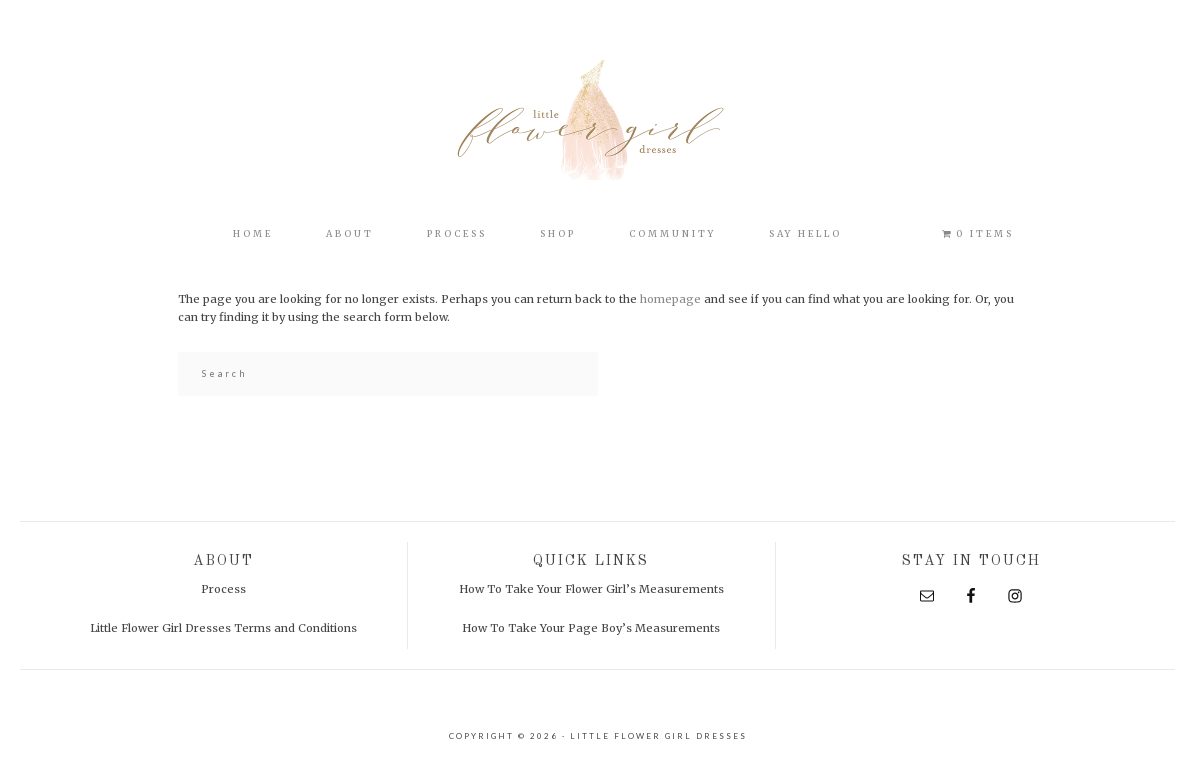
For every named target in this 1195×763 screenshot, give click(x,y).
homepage (670, 299)
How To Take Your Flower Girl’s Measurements (591, 589)
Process (223, 589)
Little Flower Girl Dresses (598, 120)
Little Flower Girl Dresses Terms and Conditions (223, 628)
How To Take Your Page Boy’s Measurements (591, 628)
